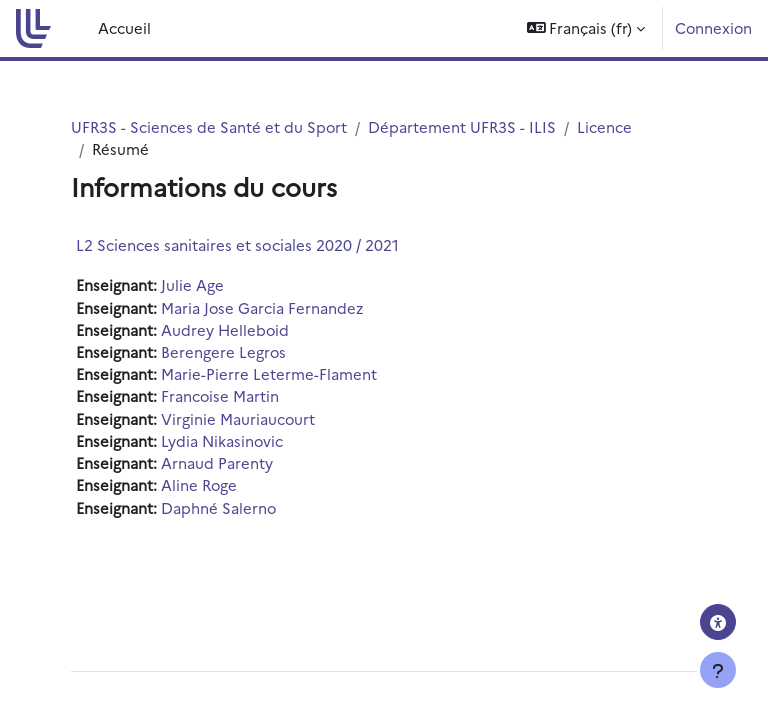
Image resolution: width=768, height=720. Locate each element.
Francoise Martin (220, 395)
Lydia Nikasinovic (222, 440)
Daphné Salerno (218, 507)
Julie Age (192, 284)
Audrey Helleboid (225, 329)
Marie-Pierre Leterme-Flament (269, 373)
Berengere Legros (223, 351)
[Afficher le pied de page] (718, 670)
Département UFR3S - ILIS (462, 126)
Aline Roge (199, 484)
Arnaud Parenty (217, 462)
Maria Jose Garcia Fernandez (262, 307)
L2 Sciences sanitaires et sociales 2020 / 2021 (237, 244)
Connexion (713, 27)
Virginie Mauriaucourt (238, 418)
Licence (604, 126)
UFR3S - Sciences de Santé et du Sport (209, 126)
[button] (586, 28)
